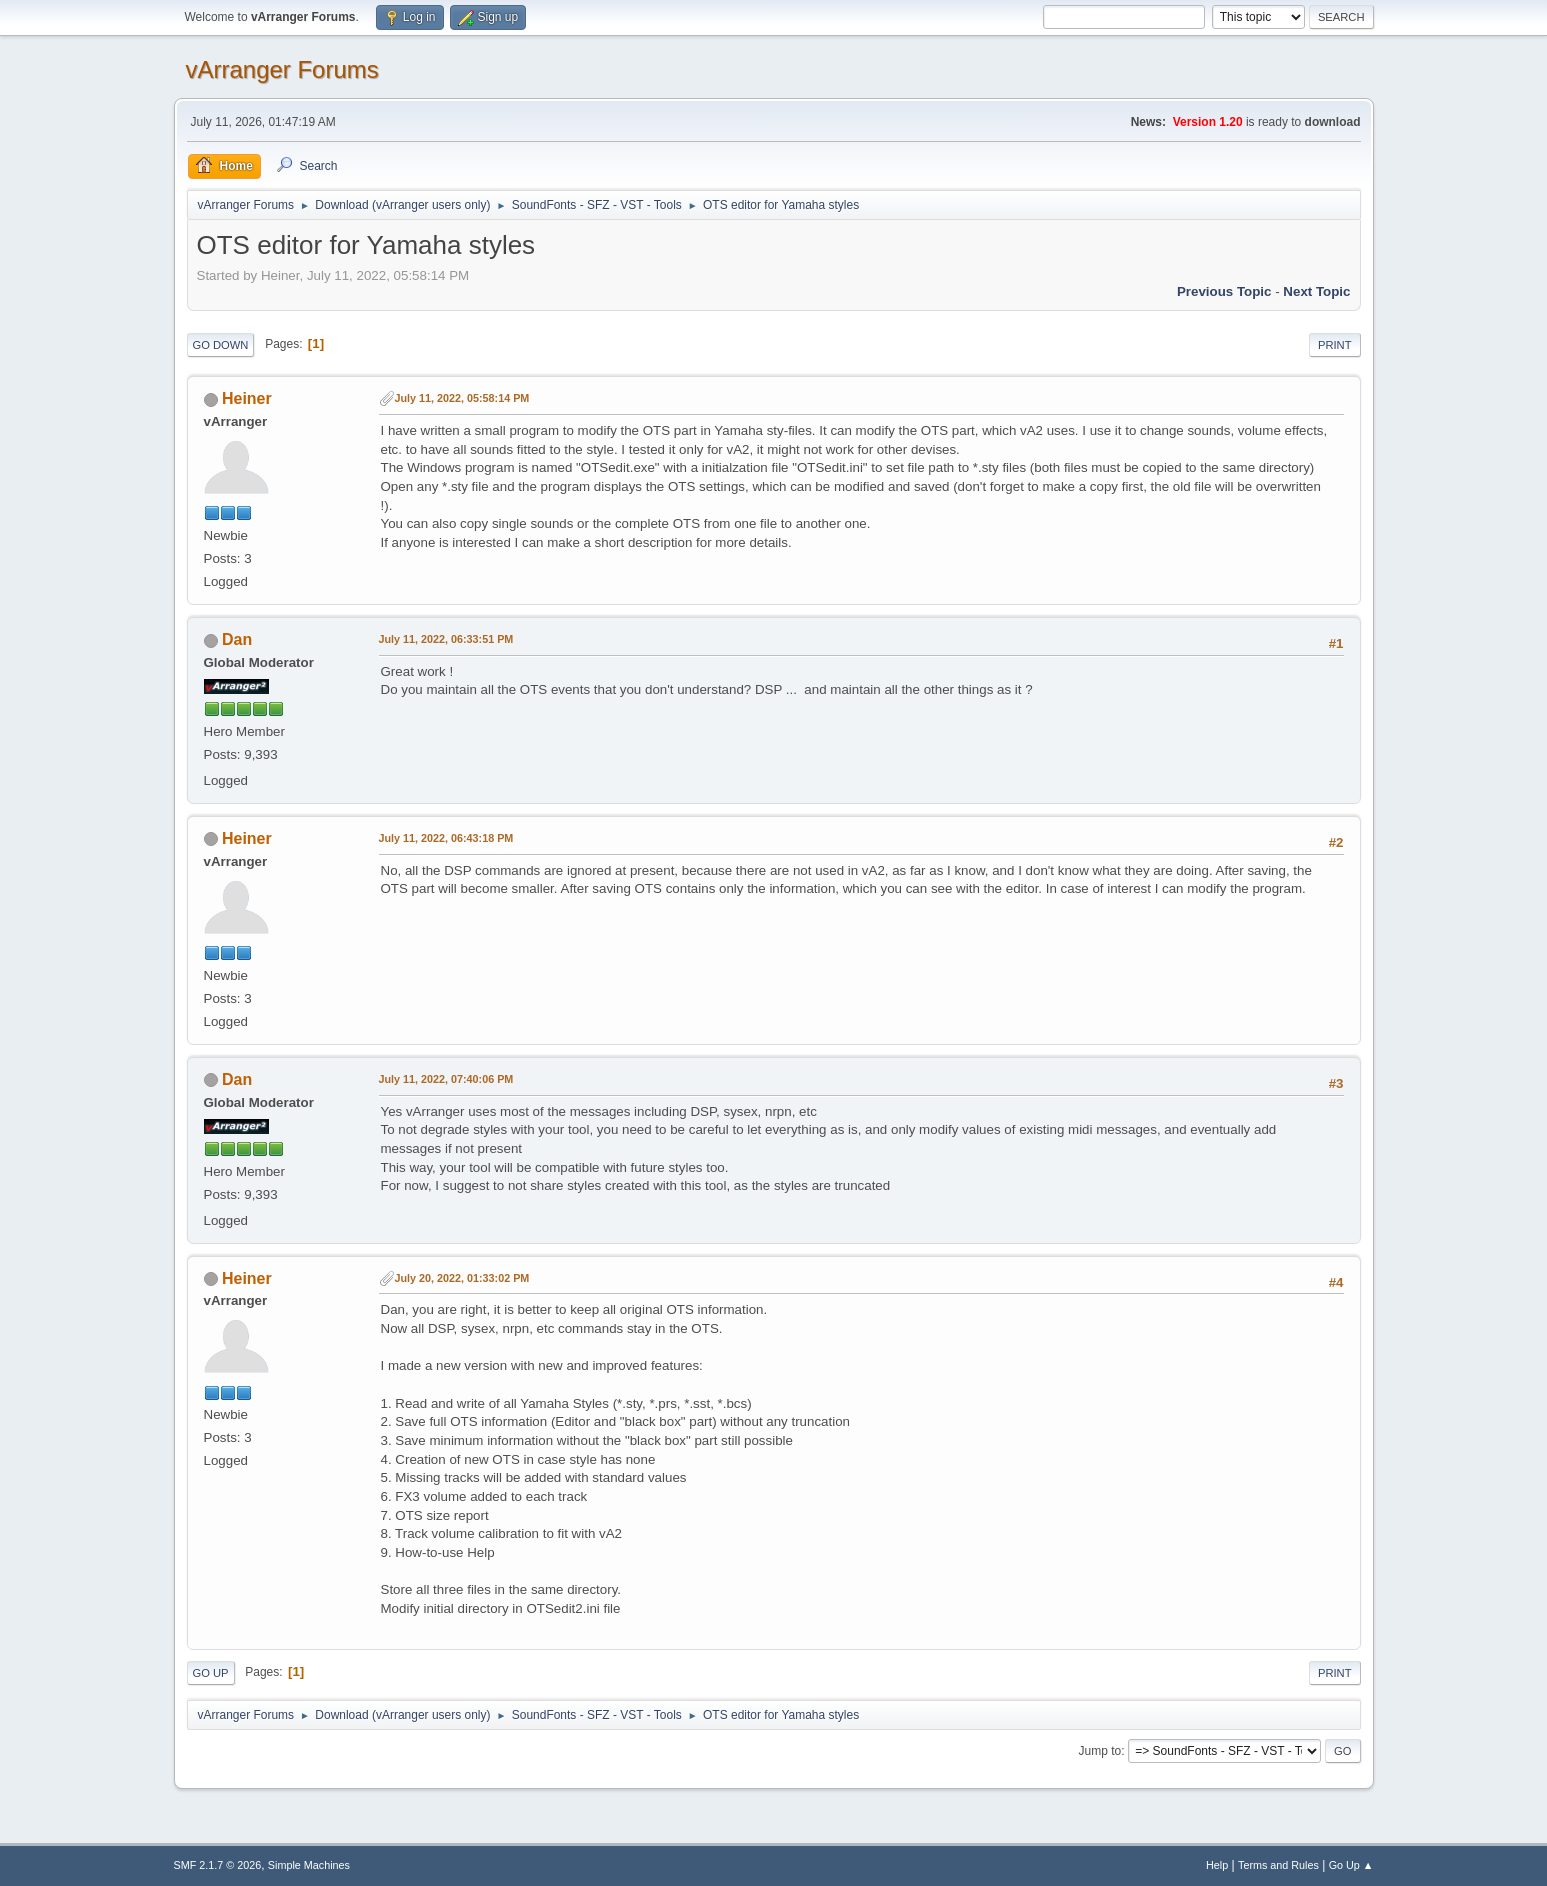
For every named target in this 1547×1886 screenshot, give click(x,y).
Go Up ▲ (1351, 1865)
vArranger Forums (282, 69)
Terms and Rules (1278, 1865)
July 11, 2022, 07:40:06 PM (446, 1079)
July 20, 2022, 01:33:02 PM (462, 1278)
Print (1335, 345)
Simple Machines (309, 1865)
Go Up (211, 1673)
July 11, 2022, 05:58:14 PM (462, 398)
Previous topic (1224, 291)
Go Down (221, 345)
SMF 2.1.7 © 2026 (218, 1865)
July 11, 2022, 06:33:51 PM (446, 639)
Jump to (1100, 1751)
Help (1217, 1865)
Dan (237, 639)
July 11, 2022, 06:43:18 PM (446, 838)
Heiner (247, 398)
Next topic (1316, 291)
